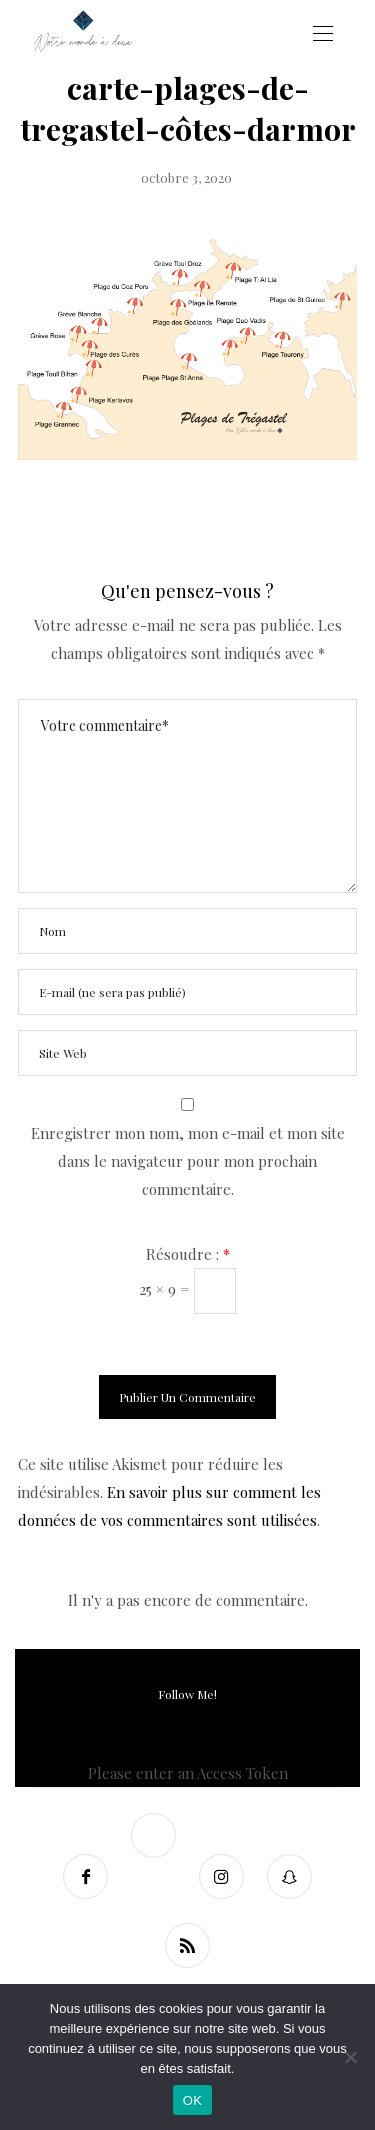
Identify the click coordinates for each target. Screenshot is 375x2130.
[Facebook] (86, 1876)
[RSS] (188, 1945)
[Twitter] (154, 1835)
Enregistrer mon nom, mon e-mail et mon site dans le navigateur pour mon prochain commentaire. (188, 1161)
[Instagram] (222, 1876)
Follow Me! (187, 1694)
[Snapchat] (290, 1876)
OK (192, 2100)
